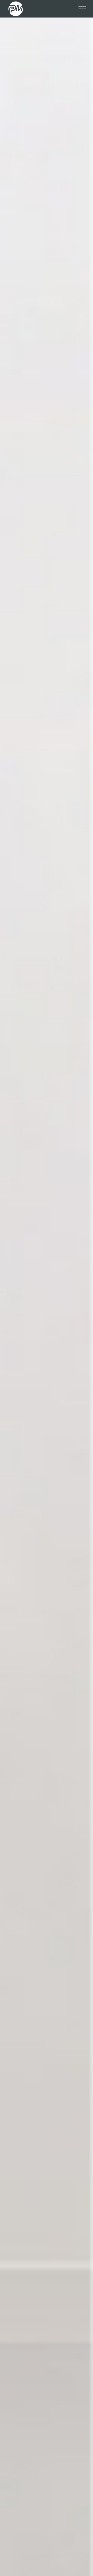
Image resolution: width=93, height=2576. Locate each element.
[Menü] (80, 9)
